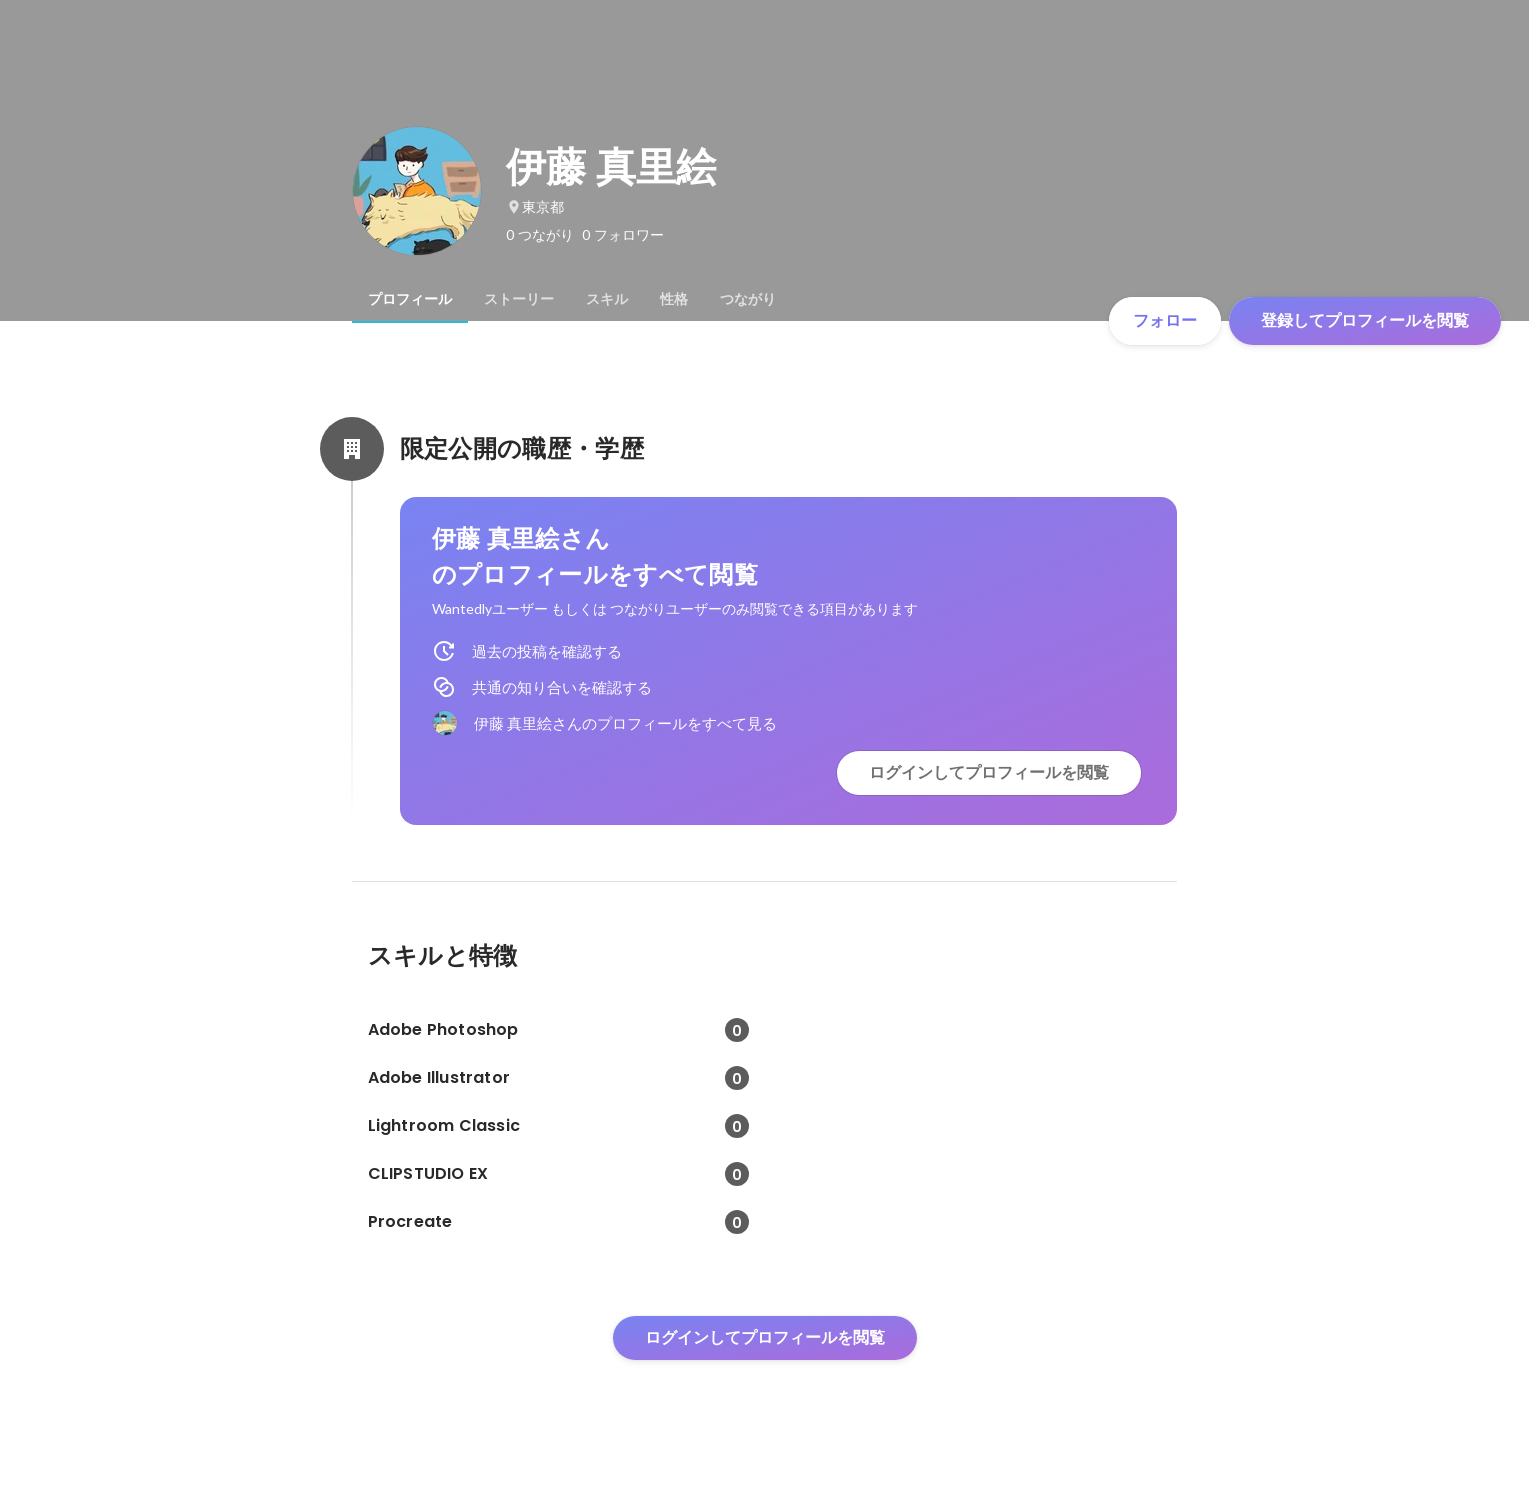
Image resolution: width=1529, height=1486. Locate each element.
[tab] (410, 299)
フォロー (1165, 320)
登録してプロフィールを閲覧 (1365, 320)
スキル (607, 299)
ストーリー (519, 299)
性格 (674, 299)
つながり (748, 299)
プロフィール (410, 299)
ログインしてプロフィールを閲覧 (989, 772)
